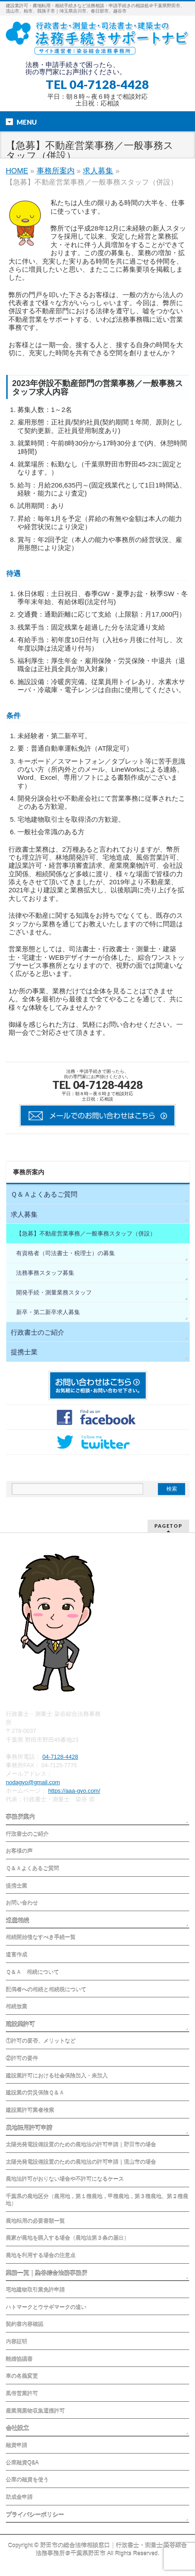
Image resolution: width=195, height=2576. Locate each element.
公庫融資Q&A (22, 2463)
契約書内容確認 (24, 2324)
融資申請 (16, 2445)
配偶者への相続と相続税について (46, 1990)
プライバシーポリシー (35, 2515)
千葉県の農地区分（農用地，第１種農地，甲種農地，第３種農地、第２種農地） (97, 2200)
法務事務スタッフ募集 (45, 1272)
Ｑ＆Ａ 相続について (32, 1972)
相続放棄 (16, 2007)
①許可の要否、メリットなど (41, 2041)
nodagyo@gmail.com (33, 1782)
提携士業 (24, 1352)
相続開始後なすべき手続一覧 (41, 1937)
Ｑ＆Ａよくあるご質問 (44, 1194)
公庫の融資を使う (27, 2480)
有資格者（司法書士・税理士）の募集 (65, 1253)
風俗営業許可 (22, 2394)
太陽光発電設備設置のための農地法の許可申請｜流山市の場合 (81, 2162)
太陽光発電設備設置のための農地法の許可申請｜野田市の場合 (81, 2145)
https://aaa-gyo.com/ (74, 1790)
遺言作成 (16, 1955)
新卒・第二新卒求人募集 (48, 1312)
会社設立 (17, 2428)
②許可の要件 (22, 2058)
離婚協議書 (19, 2359)
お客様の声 (19, 1851)
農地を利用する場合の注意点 (41, 2255)
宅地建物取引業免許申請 (35, 2290)
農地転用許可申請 (29, 2128)
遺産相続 (17, 1920)
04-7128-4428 (60, 1756)
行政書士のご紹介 (37, 1332)
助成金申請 (19, 2497)
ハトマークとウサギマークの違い (46, 2307)
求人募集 (98, 171)
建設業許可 (20, 2024)
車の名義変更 (22, 2376)
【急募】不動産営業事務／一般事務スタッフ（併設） (86, 1233)
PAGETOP (168, 1526)
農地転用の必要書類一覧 (35, 2221)
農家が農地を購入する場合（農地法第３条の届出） (67, 2238)
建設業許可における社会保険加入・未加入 (57, 2076)
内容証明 (16, 2342)
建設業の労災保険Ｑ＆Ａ (35, 2093)
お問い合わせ (22, 1903)
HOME (17, 171)
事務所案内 (56, 171)
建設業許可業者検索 (30, 2110)
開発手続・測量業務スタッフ (54, 1292)
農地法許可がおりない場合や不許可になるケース (65, 2179)
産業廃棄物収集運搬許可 (35, 2411)
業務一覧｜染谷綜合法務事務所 (46, 2273)
